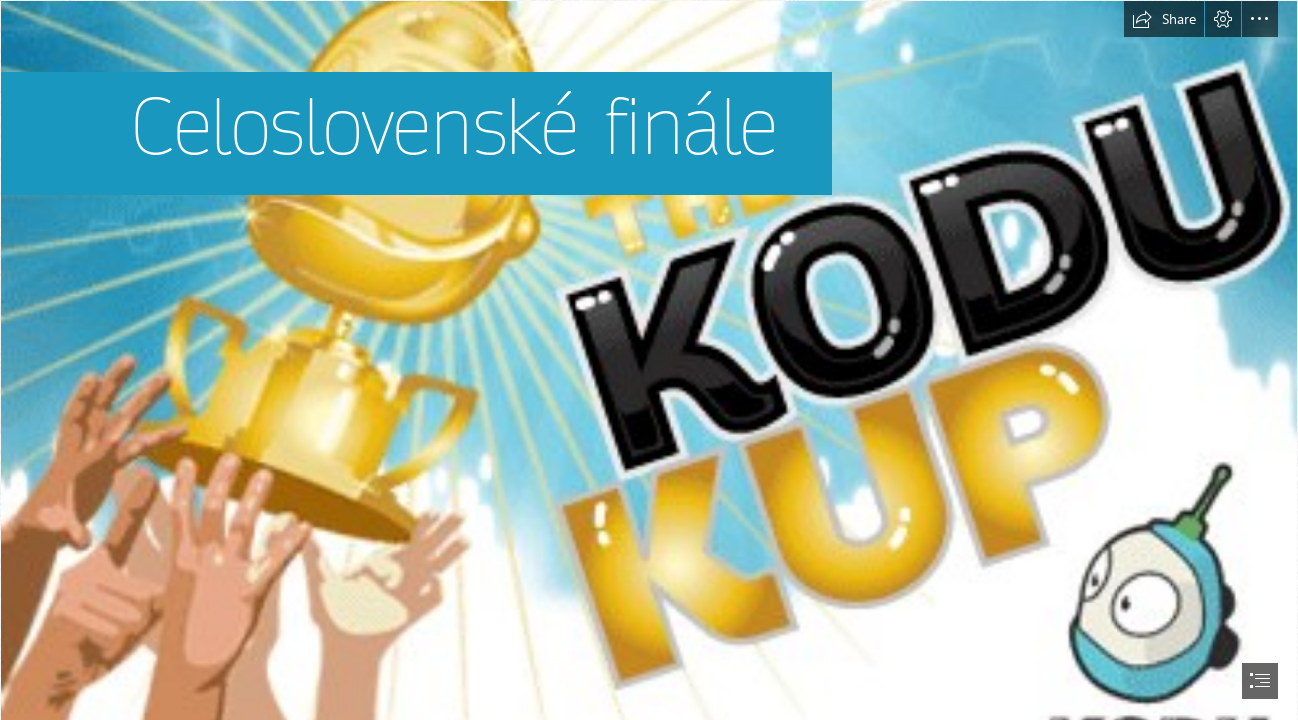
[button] (1164, 19)
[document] (649, 360)
